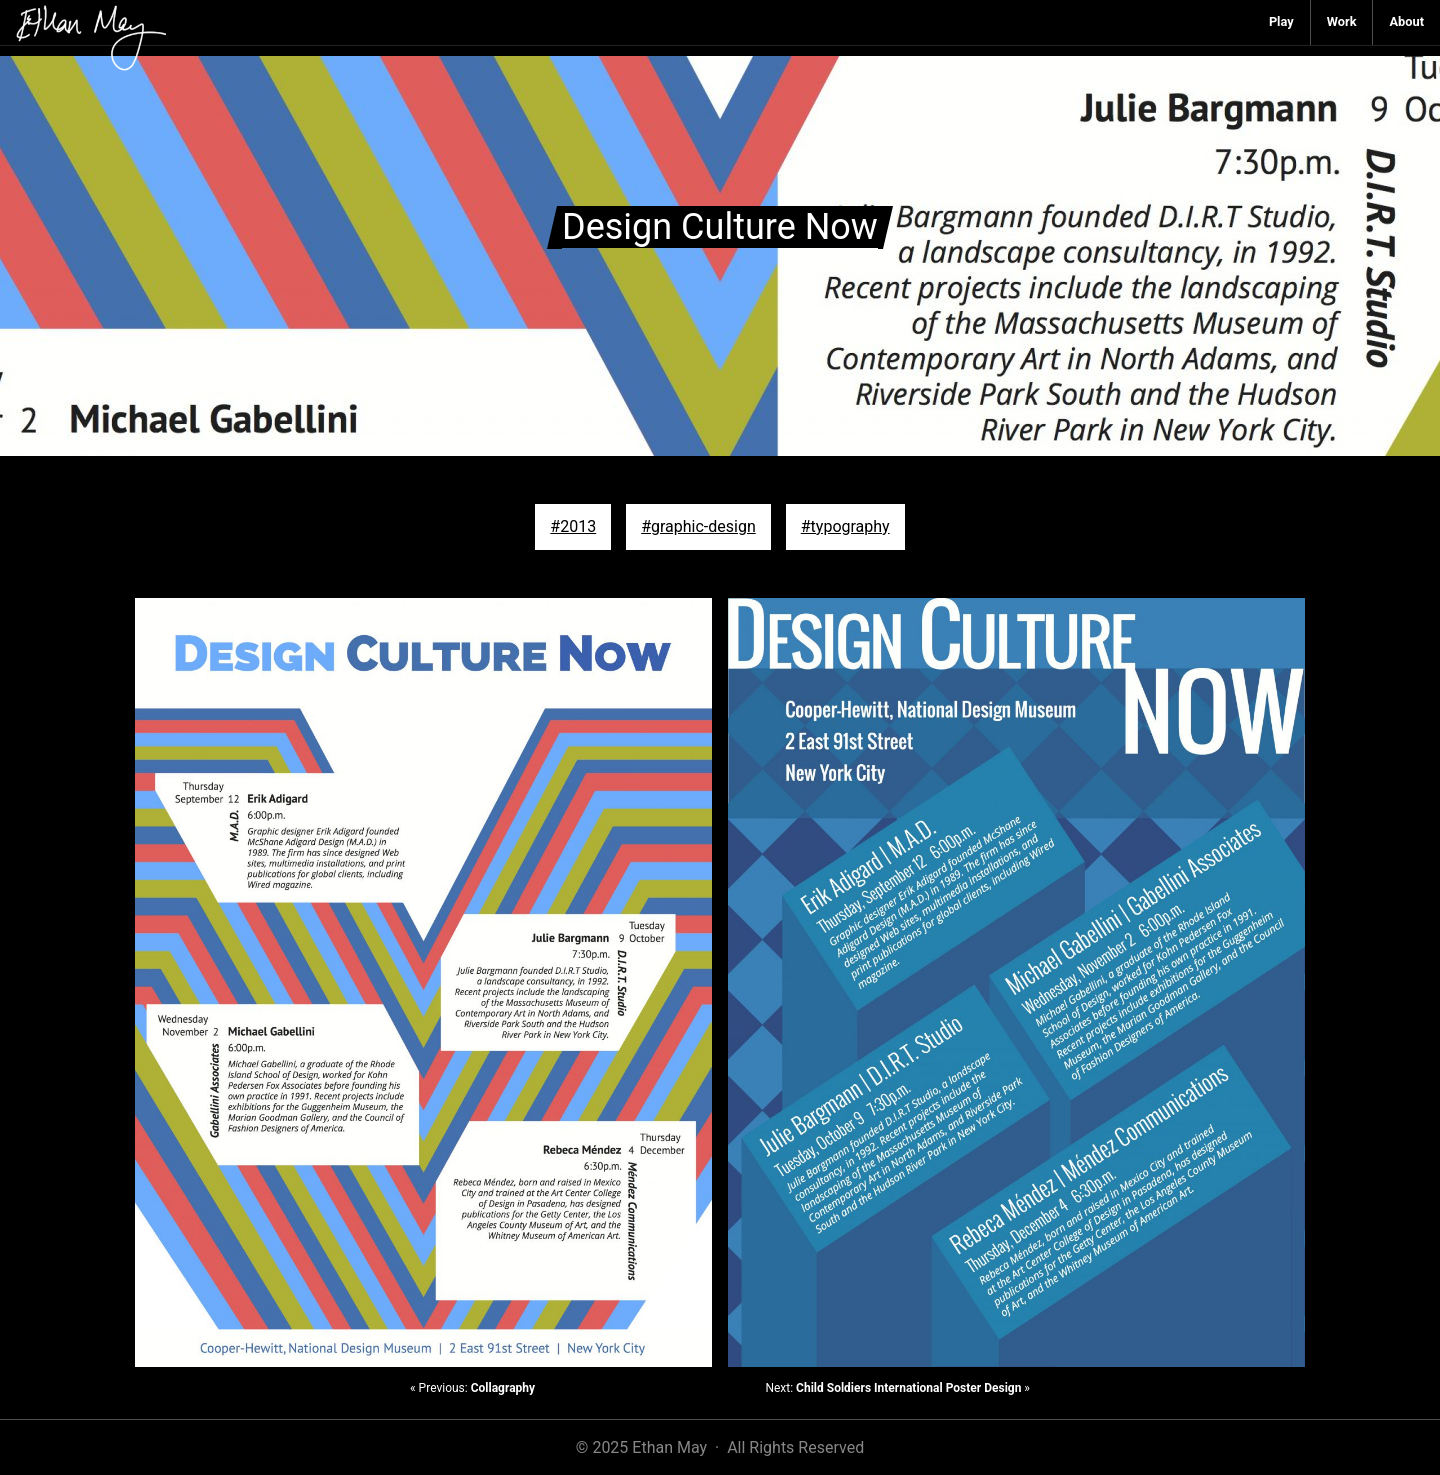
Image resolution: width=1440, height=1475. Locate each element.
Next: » (897, 1388)
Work (1342, 21)
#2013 (573, 526)
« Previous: (472, 1388)
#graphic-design (698, 526)
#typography (845, 526)
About (1406, 21)
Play (1281, 21)
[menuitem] (1282, 22)
